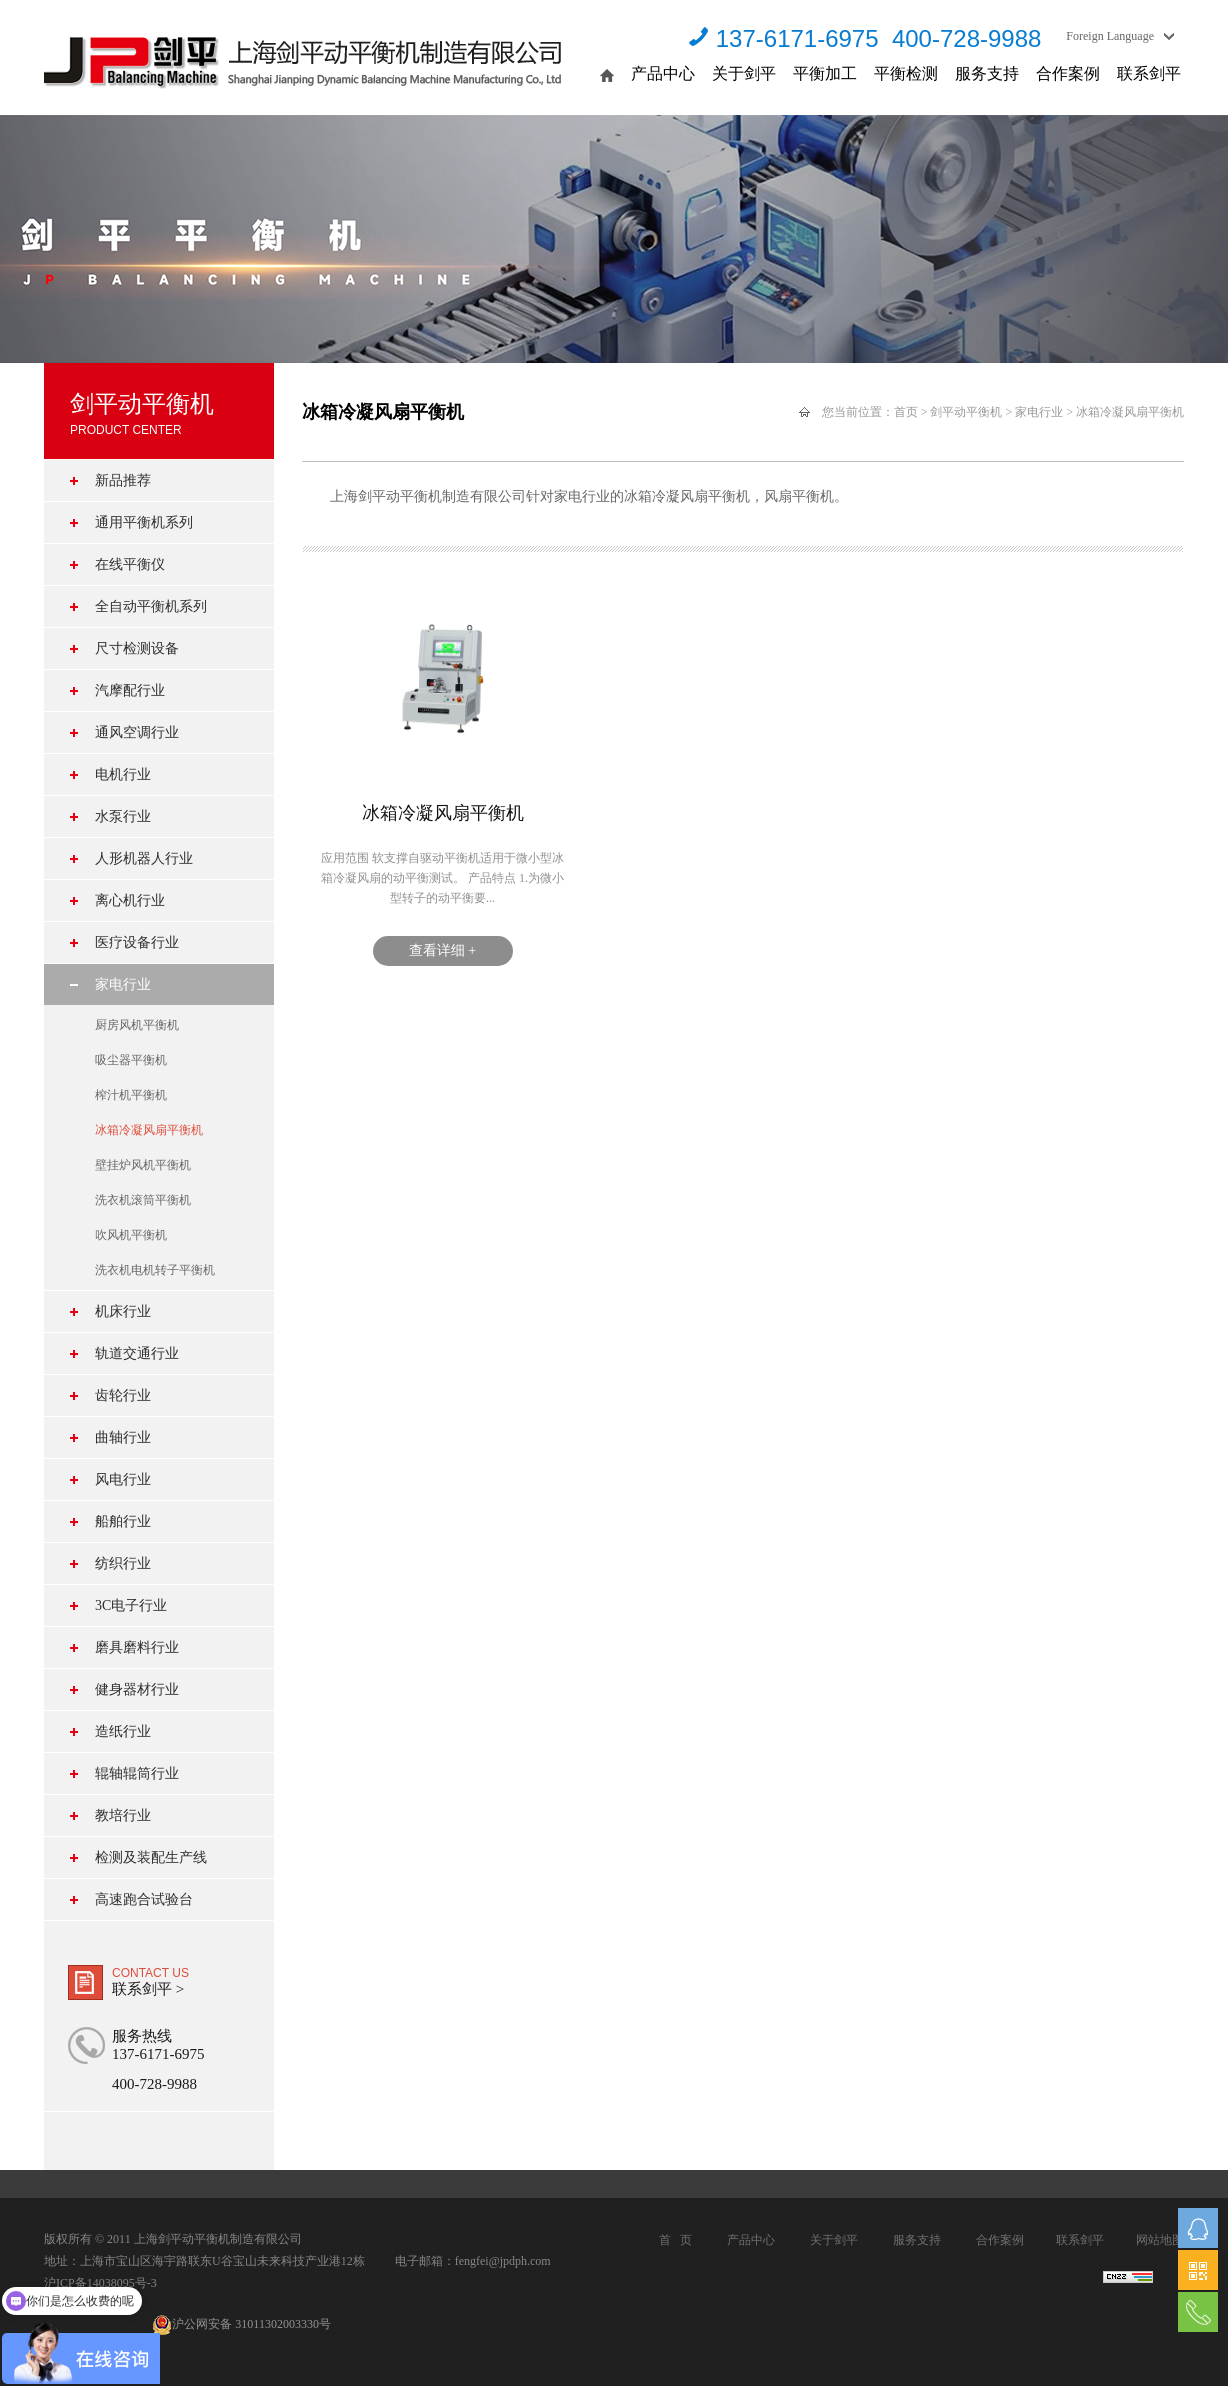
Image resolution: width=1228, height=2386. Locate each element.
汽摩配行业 (130, 690)
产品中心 (663, 73)
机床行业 (123, 1311)
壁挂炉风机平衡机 (143, 1165)
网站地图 (1160, 2240)
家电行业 (123, 984)
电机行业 (123, 774)
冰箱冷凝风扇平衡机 (149, 1130)
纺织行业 (123, 1563)
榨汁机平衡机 (131, 1095)
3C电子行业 (131, 1605)
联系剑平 (1149, 73)
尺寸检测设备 (137, 648)
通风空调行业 (137, 732)
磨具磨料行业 (137, 1647)
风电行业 (123, 1479)
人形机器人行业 (144, 858)
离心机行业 (130, 900)
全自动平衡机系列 (151, 606)
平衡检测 (906, 73)
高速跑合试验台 (144, 1899)
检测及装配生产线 (151, 1857)
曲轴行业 (123, 1437)
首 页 (675, 2240)
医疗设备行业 (137, 942)
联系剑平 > (148, 1989)
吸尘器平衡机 (131, 1060)
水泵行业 (123, 816)
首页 (906, 412)
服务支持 (987, 73)
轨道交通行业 (137, 1353)
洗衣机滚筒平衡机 (143, 1200)
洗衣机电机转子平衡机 (155, 1270)
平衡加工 (825, 73)
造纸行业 (123, 1731)
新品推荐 (123, 480)
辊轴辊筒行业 (137, 1773)
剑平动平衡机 (966, 412)
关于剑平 (744, 73)
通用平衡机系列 (144, 522)
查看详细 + (442, 950)
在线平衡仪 (130, 564)
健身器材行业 (137, 1689)
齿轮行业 (123, 1395)
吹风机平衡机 (131, 1235)
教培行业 (123, 1815)
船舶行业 (123, 1521)
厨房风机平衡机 (137, 1025)
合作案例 (1068, 73)
